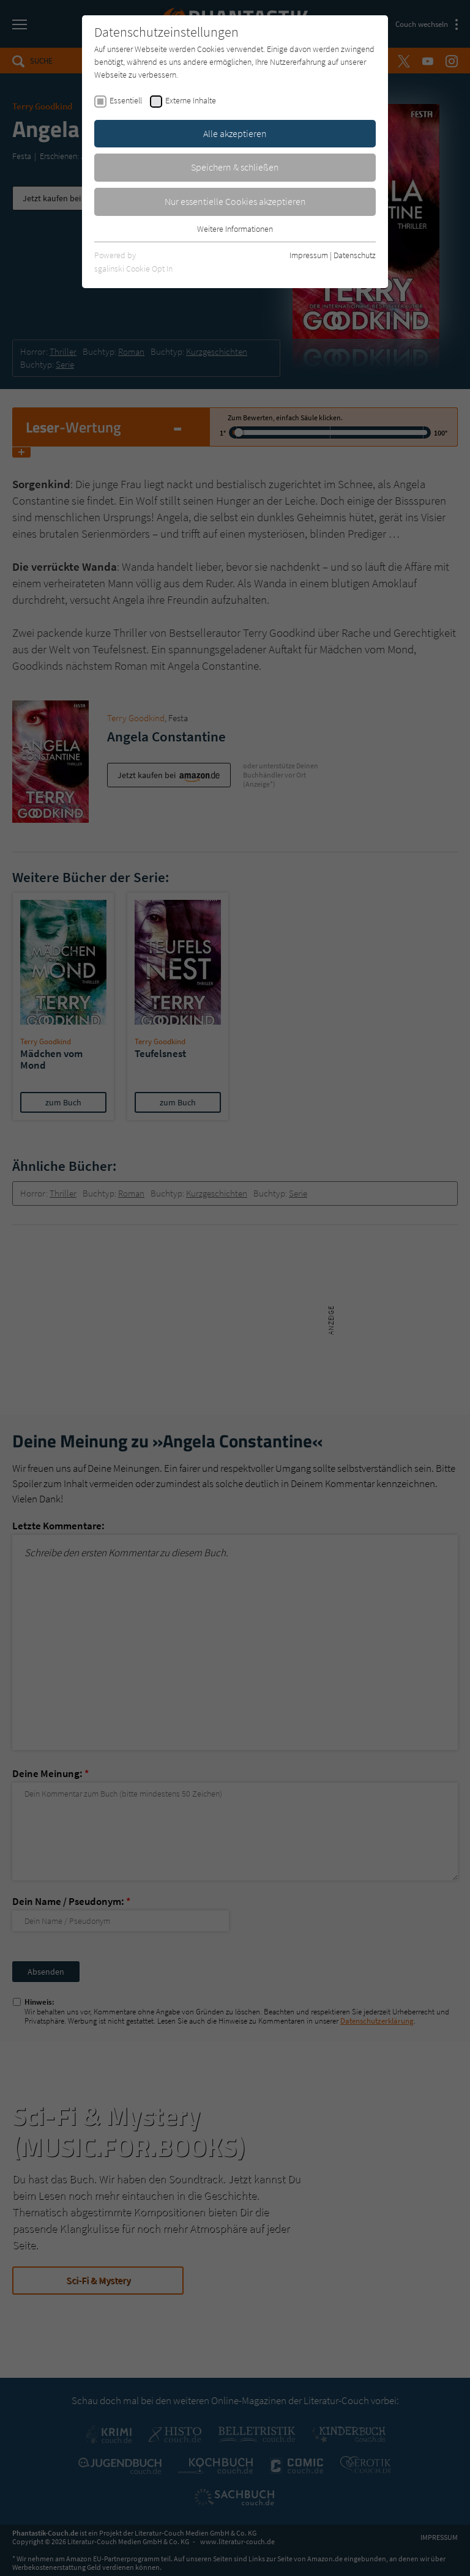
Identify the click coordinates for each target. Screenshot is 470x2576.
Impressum (308, 255)
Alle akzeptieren (235, 133)
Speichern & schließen (235, 167)
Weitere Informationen (235, 228)
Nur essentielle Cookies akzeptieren (235, 201)
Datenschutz (355, 255)
